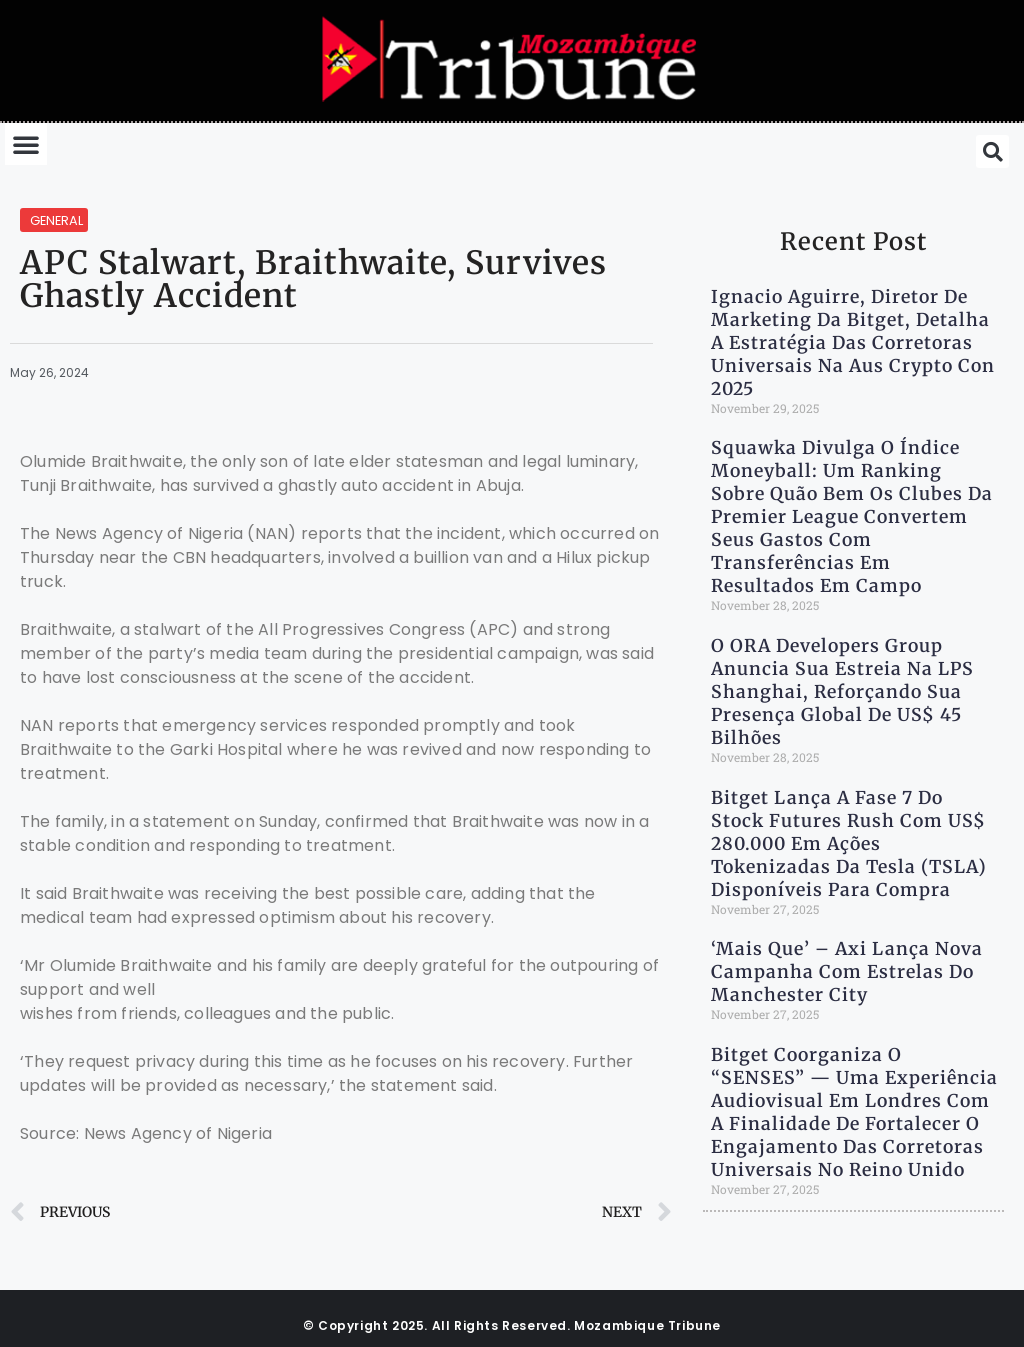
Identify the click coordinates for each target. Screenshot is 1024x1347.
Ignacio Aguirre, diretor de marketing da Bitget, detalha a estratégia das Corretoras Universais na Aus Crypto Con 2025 (853, 343)
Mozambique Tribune (647, 1325)
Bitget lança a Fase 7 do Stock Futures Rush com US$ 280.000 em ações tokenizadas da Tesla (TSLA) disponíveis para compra (849, 844)
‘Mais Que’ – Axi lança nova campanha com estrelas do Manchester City (847, 972)
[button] (26, 144)
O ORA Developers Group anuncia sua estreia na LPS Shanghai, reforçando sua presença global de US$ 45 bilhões (842, 692)
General (56, 220)
